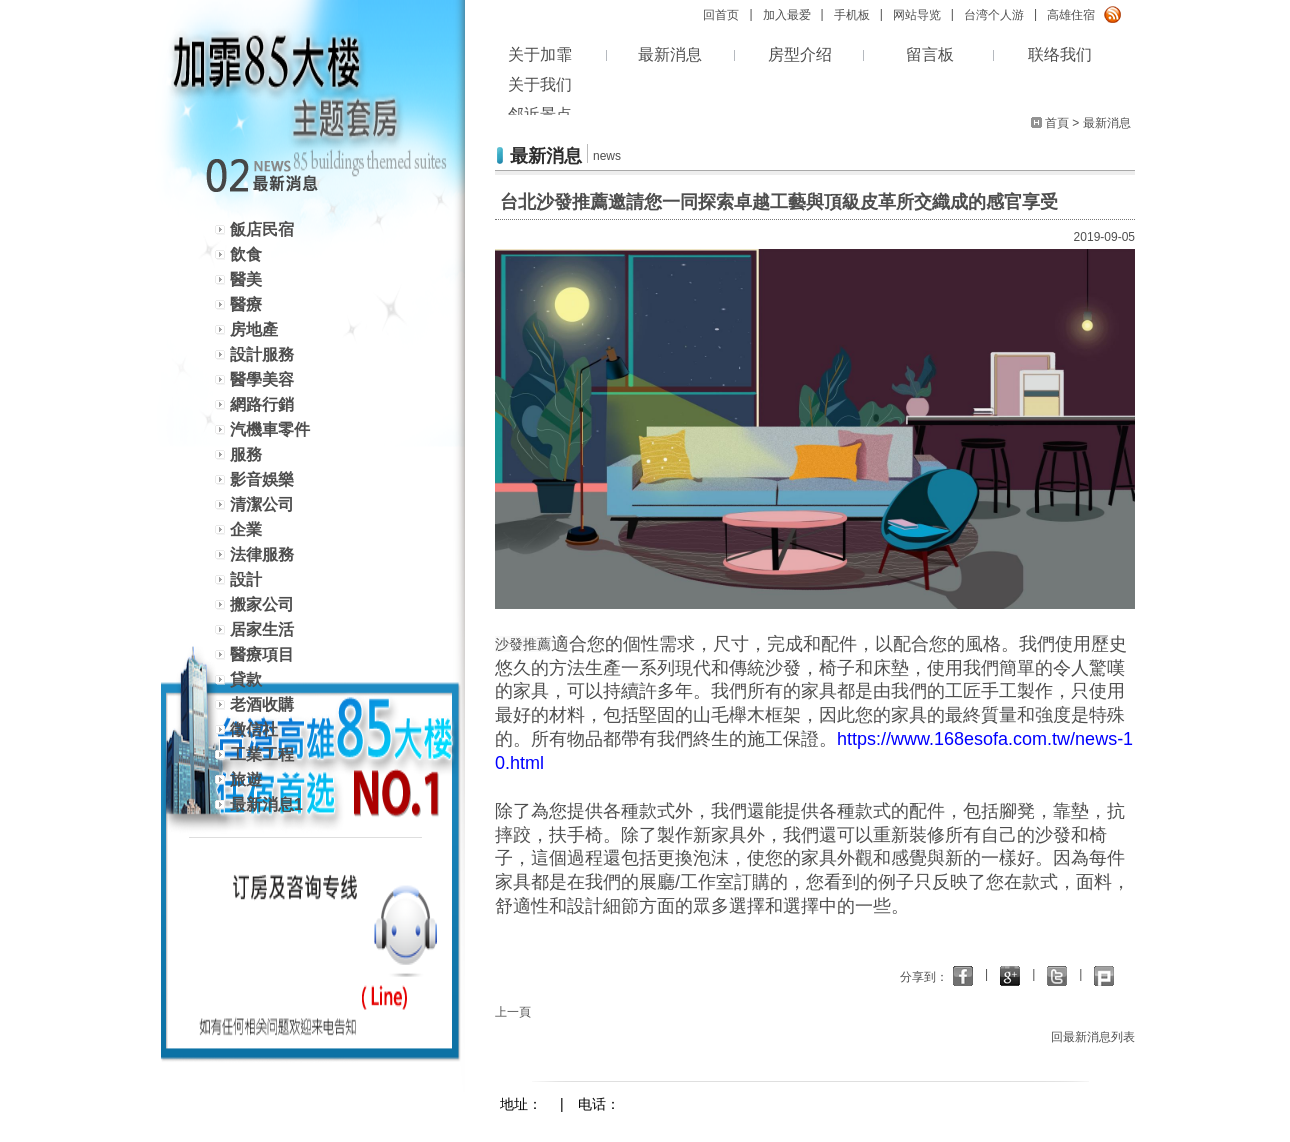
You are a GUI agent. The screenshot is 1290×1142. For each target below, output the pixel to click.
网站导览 (917, 15)
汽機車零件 (270, 429)
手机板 (852, 15)
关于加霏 (540, 54)
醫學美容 (262, 379)
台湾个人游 (994, 15)
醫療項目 (262, 654)
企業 (246, 529)
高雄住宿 (1071, 15)
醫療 (246, 304)
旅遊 (246, 779)
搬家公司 (262, 604)
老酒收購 (262, 704)
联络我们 (1060, 54)
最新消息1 (266, 804)
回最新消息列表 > (1098, 1037)
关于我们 (540, 84)
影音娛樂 (262, 479)
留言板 (930, 54)
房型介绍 (800, 54)
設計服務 (262, 354)
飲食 (246, 254)
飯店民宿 (262, 229)
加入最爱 (787, 15)
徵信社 (254, 729)
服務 (246, 454)
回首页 (721, 15)
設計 (246, 579)
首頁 (1057, 123)
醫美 (246, 279)
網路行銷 (262, 404)
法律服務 (262, 554)
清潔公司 (262, 504)
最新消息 (670, 54)
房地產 (254, 329)
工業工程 (262, 754)
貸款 (246, 679)
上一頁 (513, 1012)
